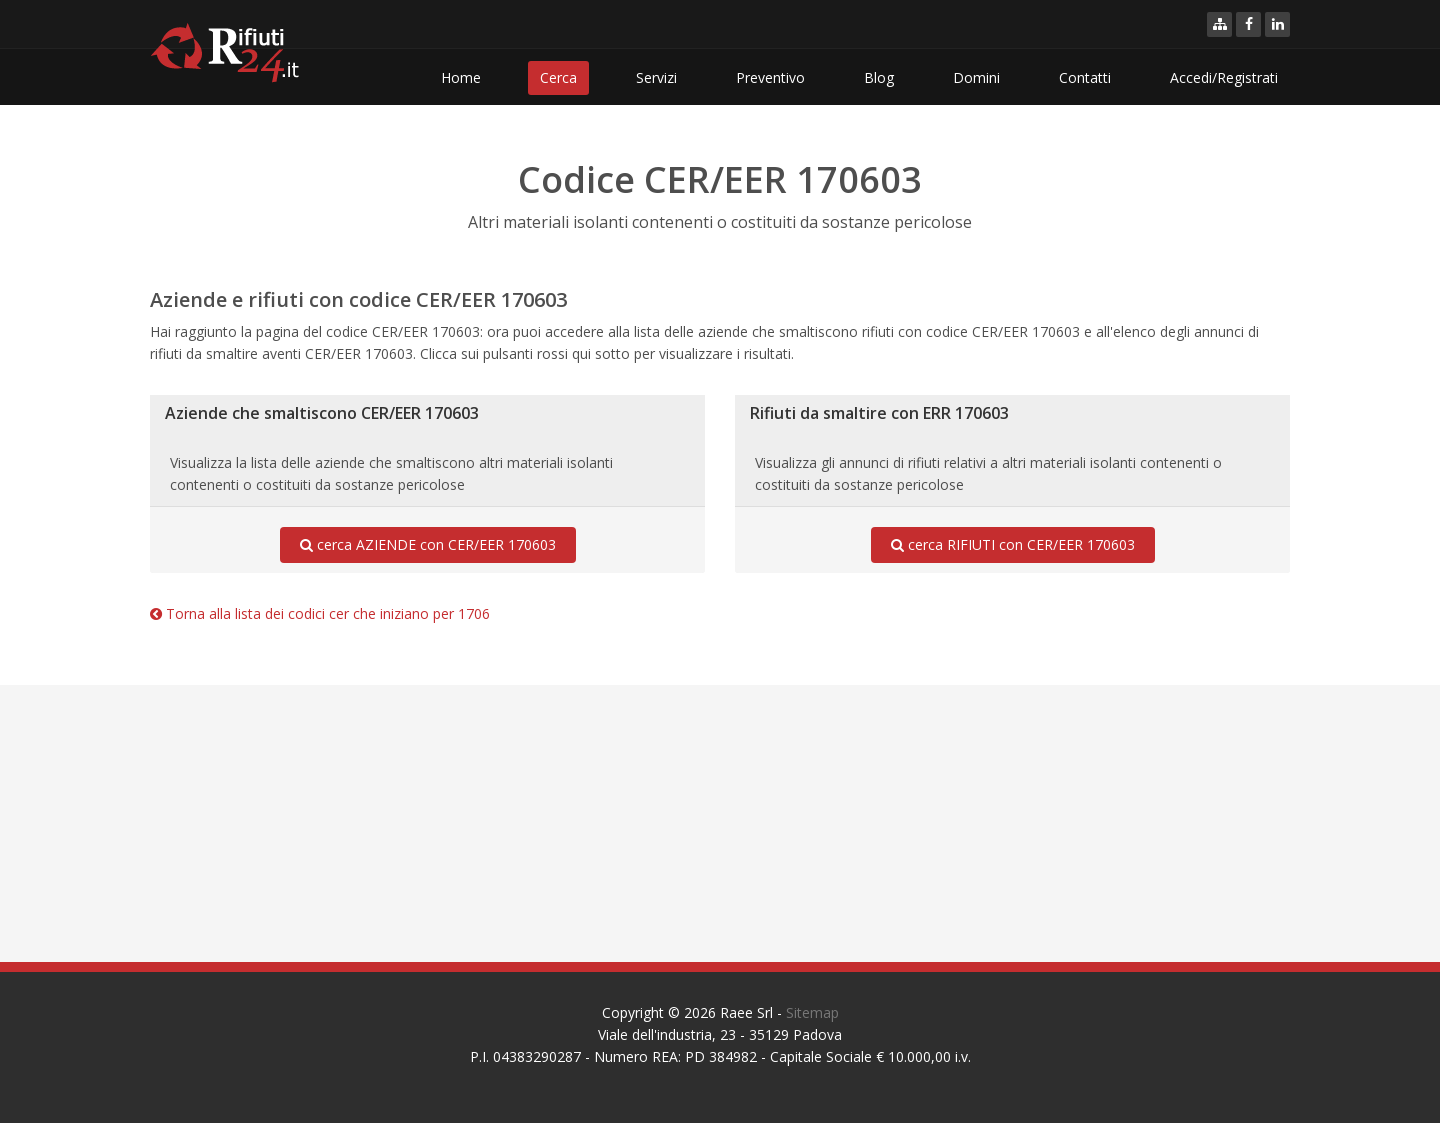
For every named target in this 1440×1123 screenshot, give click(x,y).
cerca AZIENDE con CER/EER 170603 (428, 545)
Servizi (656, 77)
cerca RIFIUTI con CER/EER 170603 (1013, 545)
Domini (976, 77)
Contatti (1085, 77)
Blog (879, 77)
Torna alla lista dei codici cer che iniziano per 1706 (320, 613)
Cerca (558, 77)
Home (461, 77)
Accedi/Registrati (1224, 77)
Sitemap (812, 1012)
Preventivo (770, 77)
